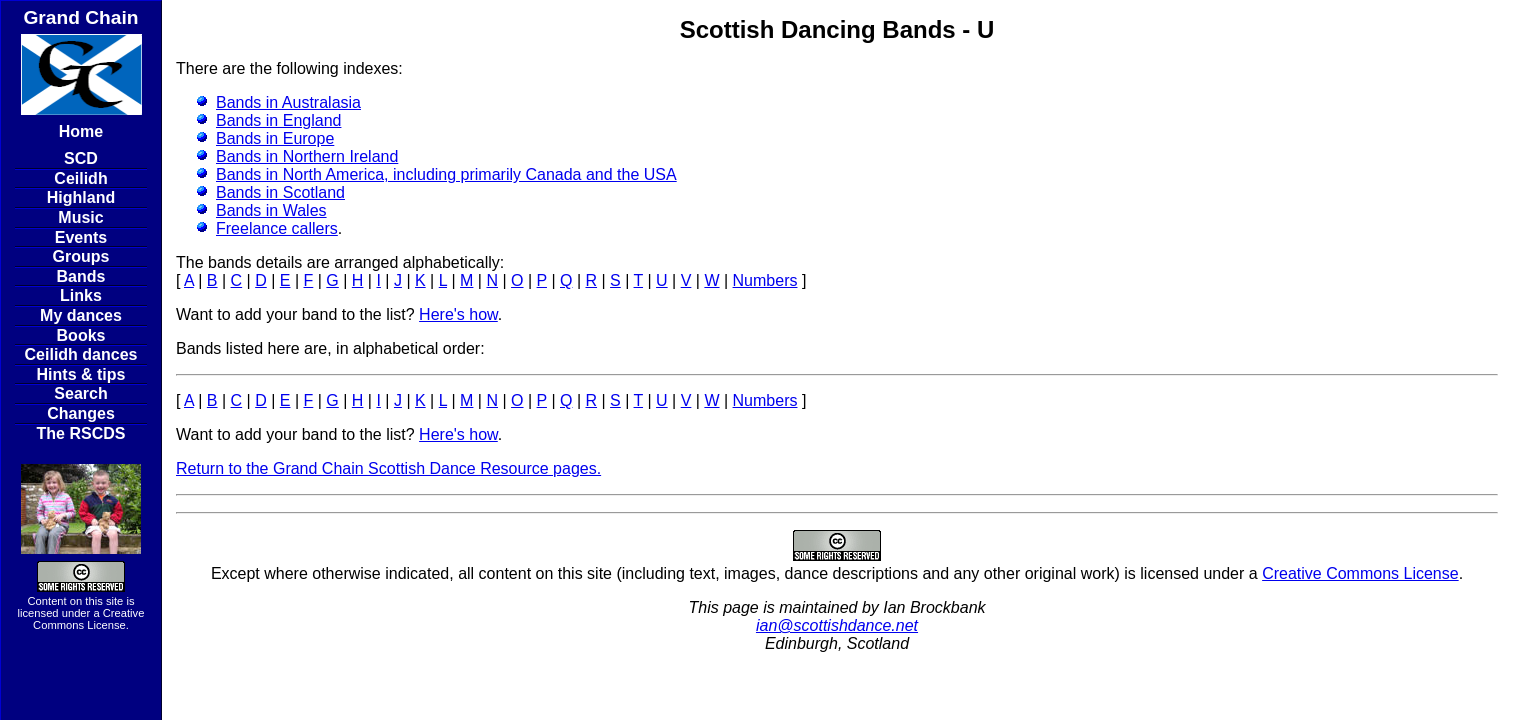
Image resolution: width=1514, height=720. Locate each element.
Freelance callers (277, 228)
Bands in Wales (271, 210)
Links (81, 295)
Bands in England (278, 120)
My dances (81, 315)
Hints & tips (81, 374)
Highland (81, 197)
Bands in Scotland (280, 192)
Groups (81, 256)
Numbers (765, 280)
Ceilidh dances (81, 354)
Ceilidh (80, 178)
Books (81, 335)
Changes (81, 413)
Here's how (458, 314)
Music (80, 217)
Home (81, 131)
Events (81, 237)
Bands (81, 276)
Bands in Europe (275, 138)
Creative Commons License (88, 619)
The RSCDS (81, 433)
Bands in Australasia (288, 102)
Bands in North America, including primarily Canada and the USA (446, 174)
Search (80, 393)
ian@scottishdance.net (837, 625)
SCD (81, 158)
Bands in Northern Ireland (307, 156)
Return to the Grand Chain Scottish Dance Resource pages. (388, 468)
